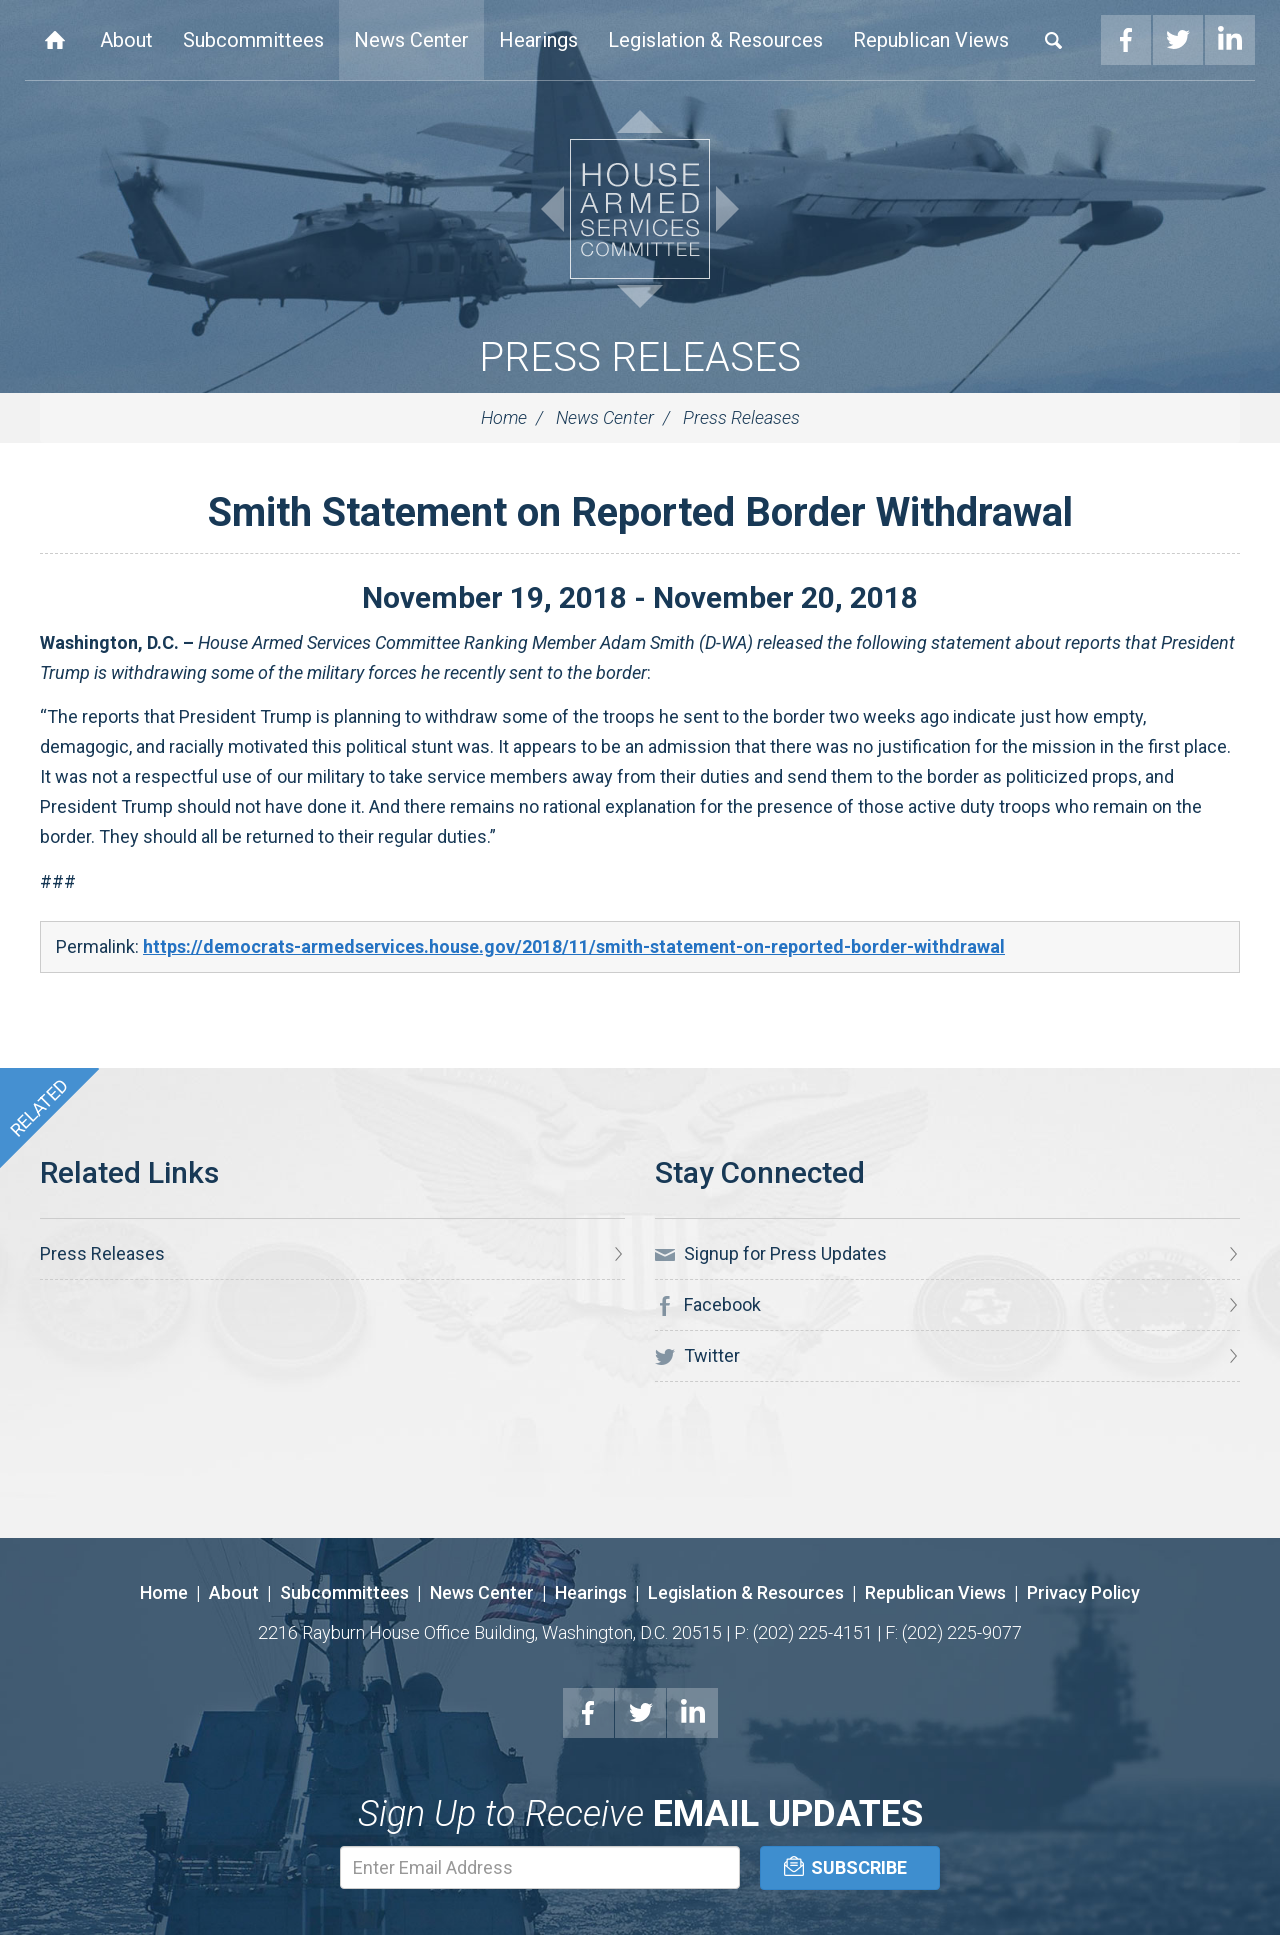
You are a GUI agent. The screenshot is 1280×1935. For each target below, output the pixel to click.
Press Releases (640, 357)
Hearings (538, 40)
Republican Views (931, 40)
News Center (411, 40)
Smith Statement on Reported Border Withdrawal (640, 512)
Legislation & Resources (715, 40)
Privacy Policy (1083, 1592)
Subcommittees (253, 40)
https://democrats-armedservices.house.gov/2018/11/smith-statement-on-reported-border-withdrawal (574, 946)
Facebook (1126, 40)
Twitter (1178, 40)
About (126, 40)
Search (1054, 40)
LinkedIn (1230, 40)
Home (55, 40)
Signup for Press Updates (771, 1254)
